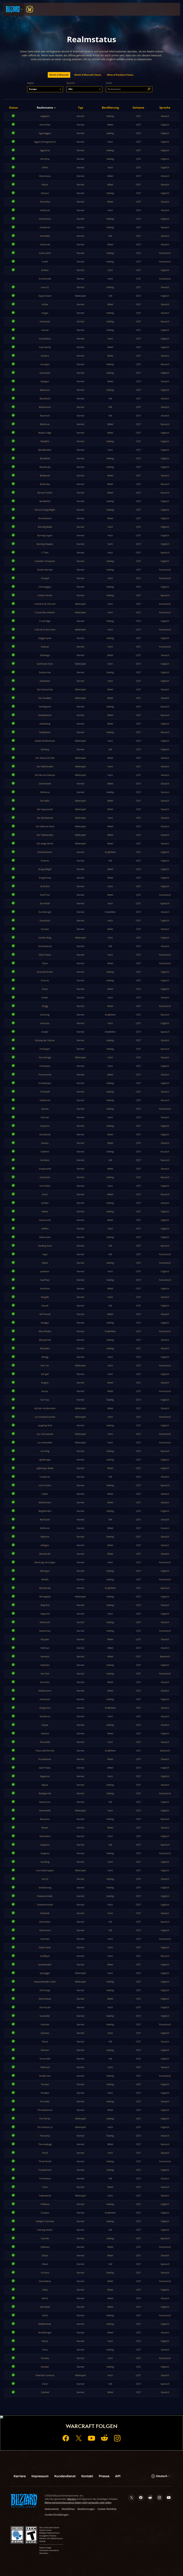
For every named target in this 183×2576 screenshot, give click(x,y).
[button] (45, 89)
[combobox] (45, 89)
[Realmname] (129, 89)
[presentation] (13, 9)
